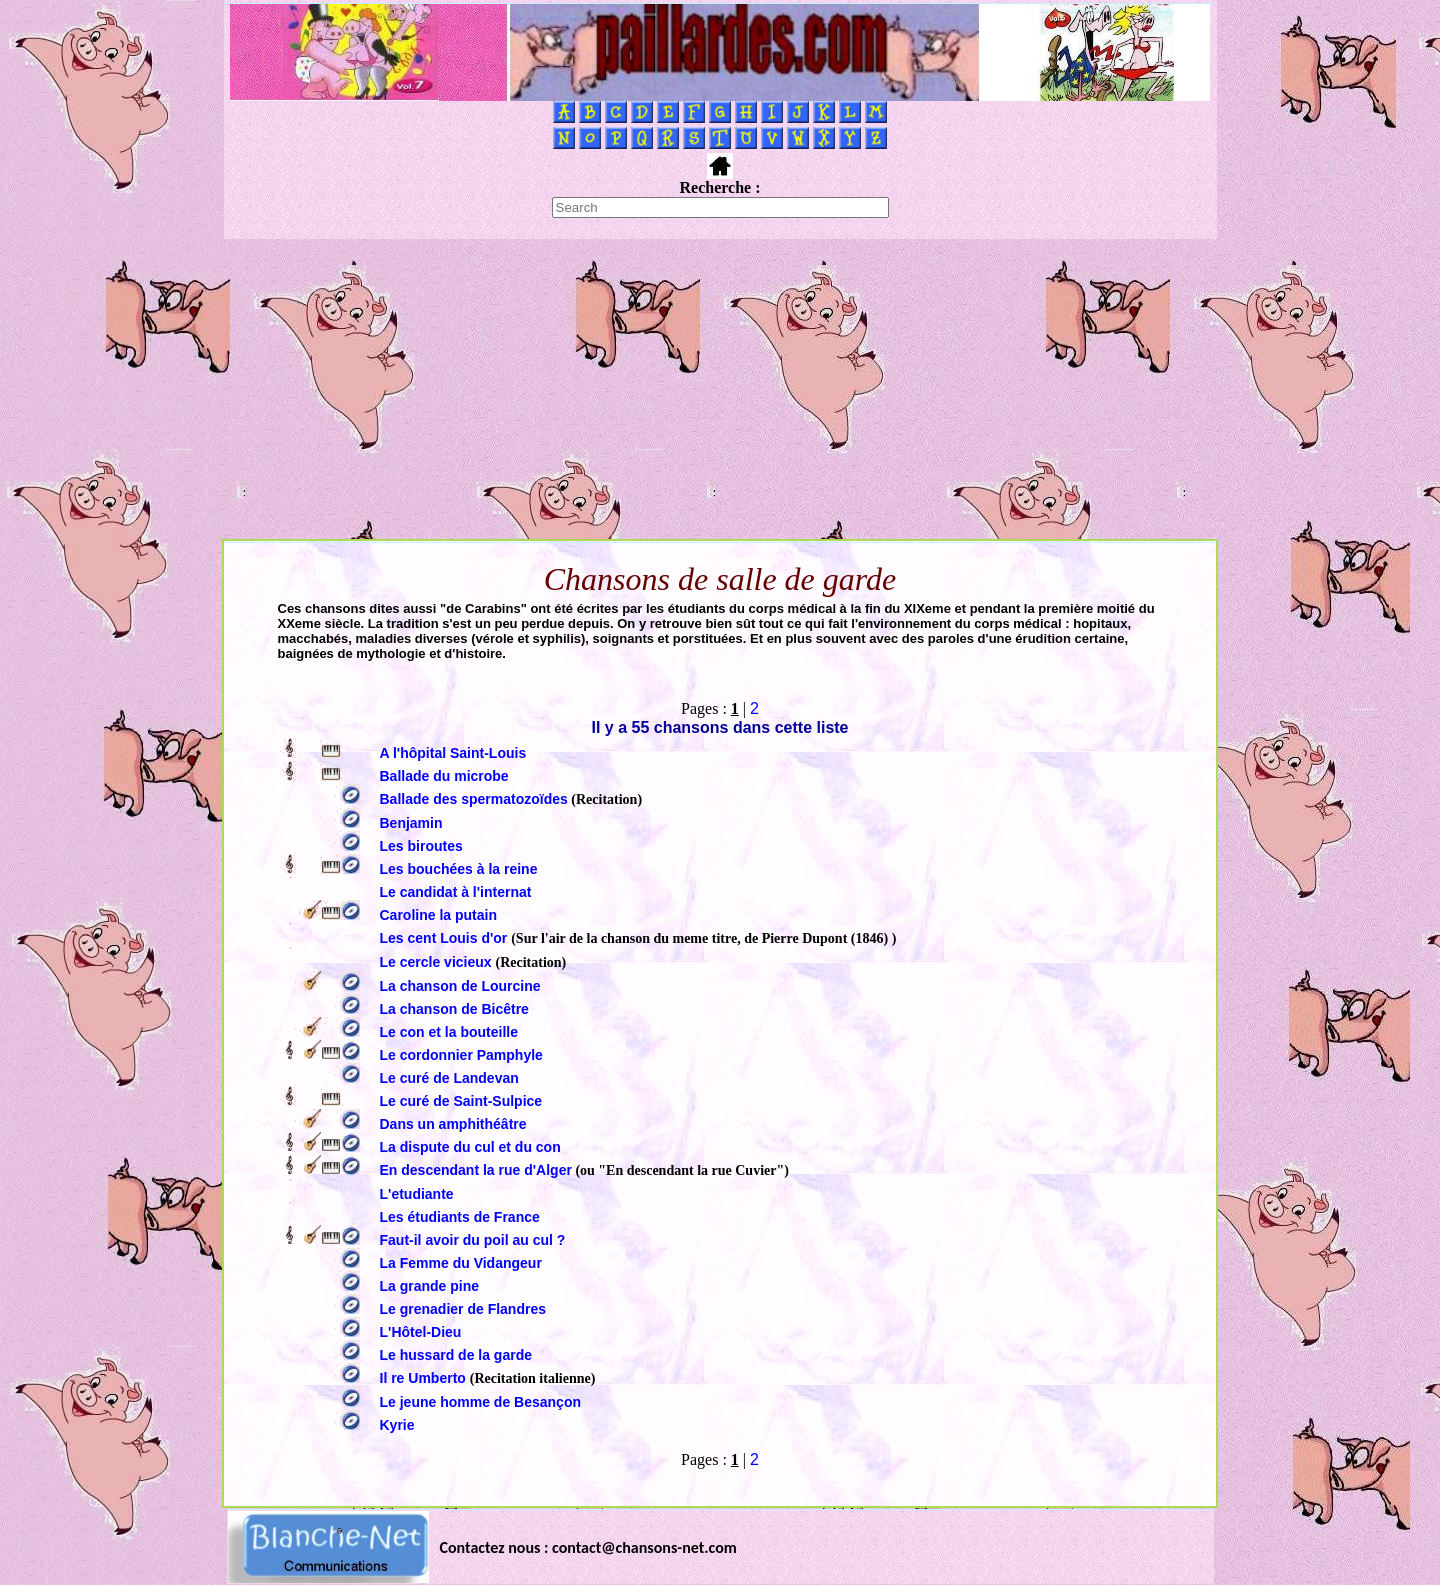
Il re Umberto (425, 1378)
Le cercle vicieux (438, 962)
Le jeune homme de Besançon (481, 1402)
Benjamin (411, 823)
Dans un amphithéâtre (453, 1124)
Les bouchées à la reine (459, 869)
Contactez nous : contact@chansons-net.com (588, 1547)
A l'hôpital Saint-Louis (453, 753)
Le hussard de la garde (456, 1355)
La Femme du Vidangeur (461, 1263)
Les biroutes (421, 846)
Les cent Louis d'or (446, 938)
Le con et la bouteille (449, 1032)
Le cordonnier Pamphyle (461, 1055)
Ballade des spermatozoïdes (474, 799)
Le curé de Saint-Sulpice (461, 1101)
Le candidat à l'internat (456, 892)
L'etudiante (417, 1194)
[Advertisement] (720, 389)
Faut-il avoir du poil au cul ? (473, 1240)
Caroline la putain (438, 915)
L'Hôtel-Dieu (421, 1332)
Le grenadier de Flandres (463, 1309)
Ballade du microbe (444, 776)
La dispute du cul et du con (470, 1147)
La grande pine (430, 1286)
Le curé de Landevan (449, 1078)
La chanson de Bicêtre (454, 1009)
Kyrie (397, 1425)
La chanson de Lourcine (460, 986)
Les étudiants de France (460, 1217)
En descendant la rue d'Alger (476, 1170)
